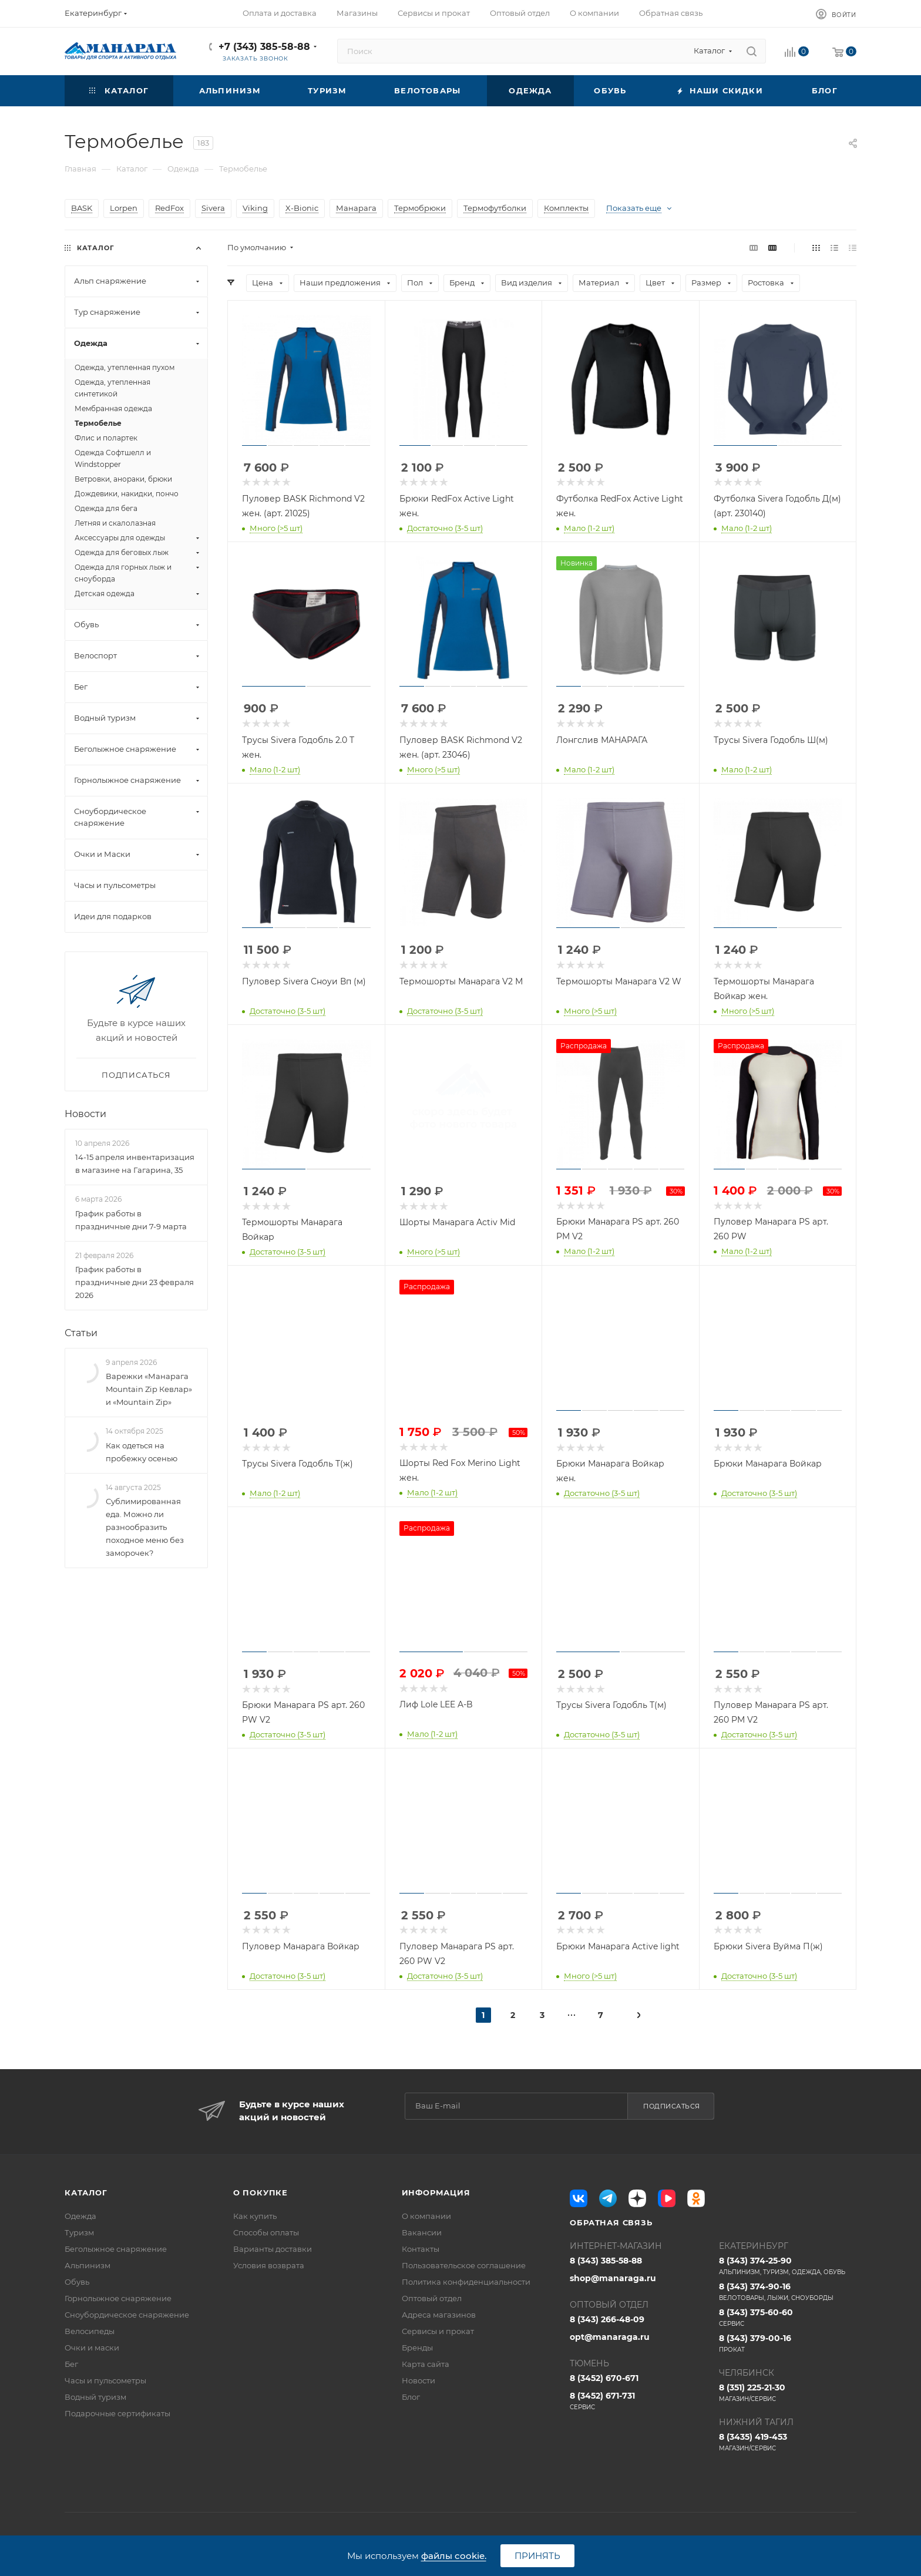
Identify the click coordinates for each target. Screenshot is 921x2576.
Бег (71, 2364)
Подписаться (671, 2106)
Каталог (86, 2192)
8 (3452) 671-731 (638, 2401)
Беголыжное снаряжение (116, 2249)
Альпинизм (87, 2265)
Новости (85, 1113)
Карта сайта (425, 2364)
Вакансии (422, 2232)
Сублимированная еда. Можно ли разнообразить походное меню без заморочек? (145, 1527)
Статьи (81, 1333)
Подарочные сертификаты (117, 2413)
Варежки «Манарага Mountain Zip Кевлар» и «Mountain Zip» (149, 1389)
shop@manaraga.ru (613, 2278)
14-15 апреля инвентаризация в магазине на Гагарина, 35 (134, 1163)
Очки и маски (92, 2347)
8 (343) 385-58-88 (606, 2260)
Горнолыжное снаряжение (118, 2298)
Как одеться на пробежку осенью (141, 1452)
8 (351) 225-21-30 (787, 2392)
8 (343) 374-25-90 (787, 2265)
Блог (411, 2397)
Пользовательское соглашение (464, 2265)
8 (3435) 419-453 (787, 2442)
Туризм (79, 2232)
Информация (436, 2192)
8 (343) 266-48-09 (607, 2319)
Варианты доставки (272, 2249)
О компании (426, 2216)
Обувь (77, 2281)
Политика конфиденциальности (466, 2281)
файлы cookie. (453, 2555)
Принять (537, 2555)
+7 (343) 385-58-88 (264, 46)
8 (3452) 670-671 (604, 2378)
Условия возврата (268, 2265)
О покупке (260, 2192)
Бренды (417, 2347)
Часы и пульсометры (105, 2380)
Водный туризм (95, 2397)
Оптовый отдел (432, 2298)
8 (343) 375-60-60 (787, 2317)
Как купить (255, 2216)
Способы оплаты (266, 2232)
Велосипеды (90, 2331)
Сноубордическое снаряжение (127, 2314)
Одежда (80, 2216)
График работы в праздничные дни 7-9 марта (131, 1220)
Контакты (420, 2249)
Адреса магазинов (439, 2314)
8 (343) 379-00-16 (787, 2343)
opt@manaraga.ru (610, 2337)
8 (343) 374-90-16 (787, 2291)
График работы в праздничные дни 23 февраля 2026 (134, 1282)
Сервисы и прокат (438, 2331)
